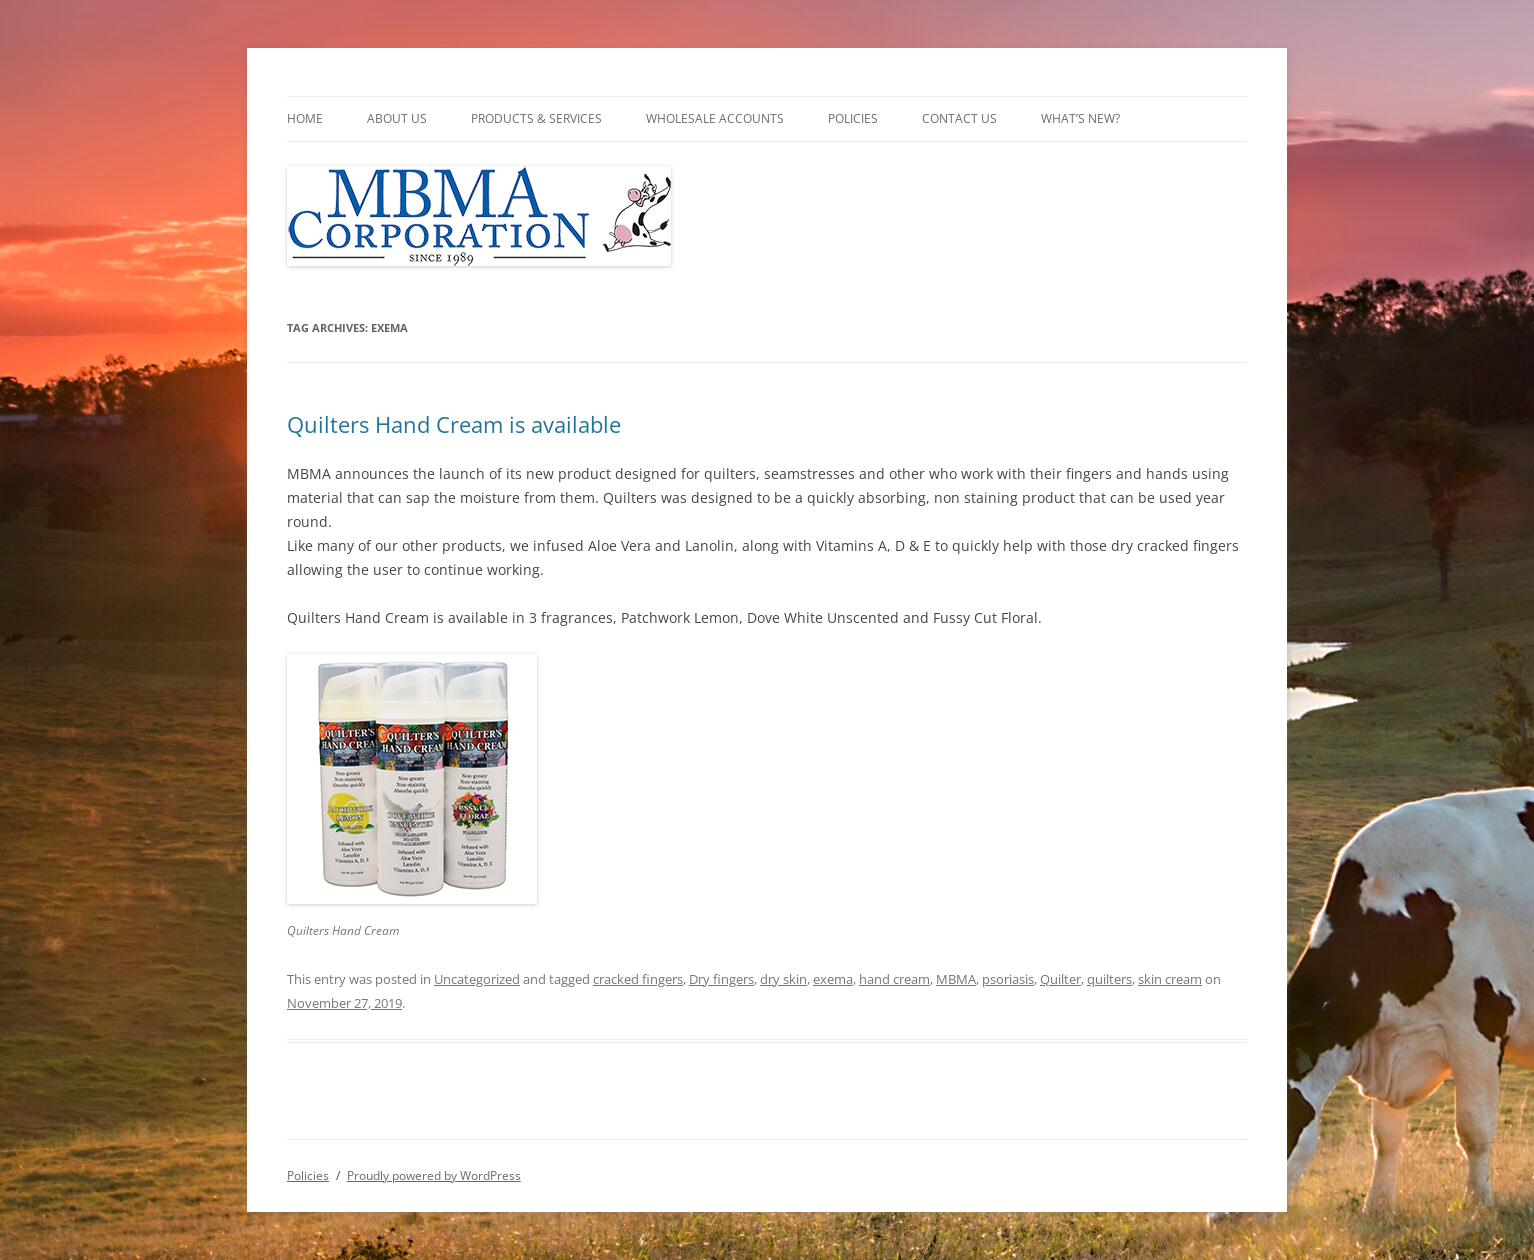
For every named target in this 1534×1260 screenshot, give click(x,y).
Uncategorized (477, 979)
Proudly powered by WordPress (434, 1175)
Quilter (1060, 979)
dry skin (783, 979)
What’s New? (1080, 118)
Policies (853, 118)
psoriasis (1008, 979)
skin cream (1170, 979)
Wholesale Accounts (715, 118)
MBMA (956, 979)
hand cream (894, 979)
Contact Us (959, 118)
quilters (1109, 979)
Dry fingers (721, 979)
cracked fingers (638, 979)
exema (833, 979)
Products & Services (536, 118)
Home (305, 118)
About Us (397, 118)
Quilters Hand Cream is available (454, 424)
